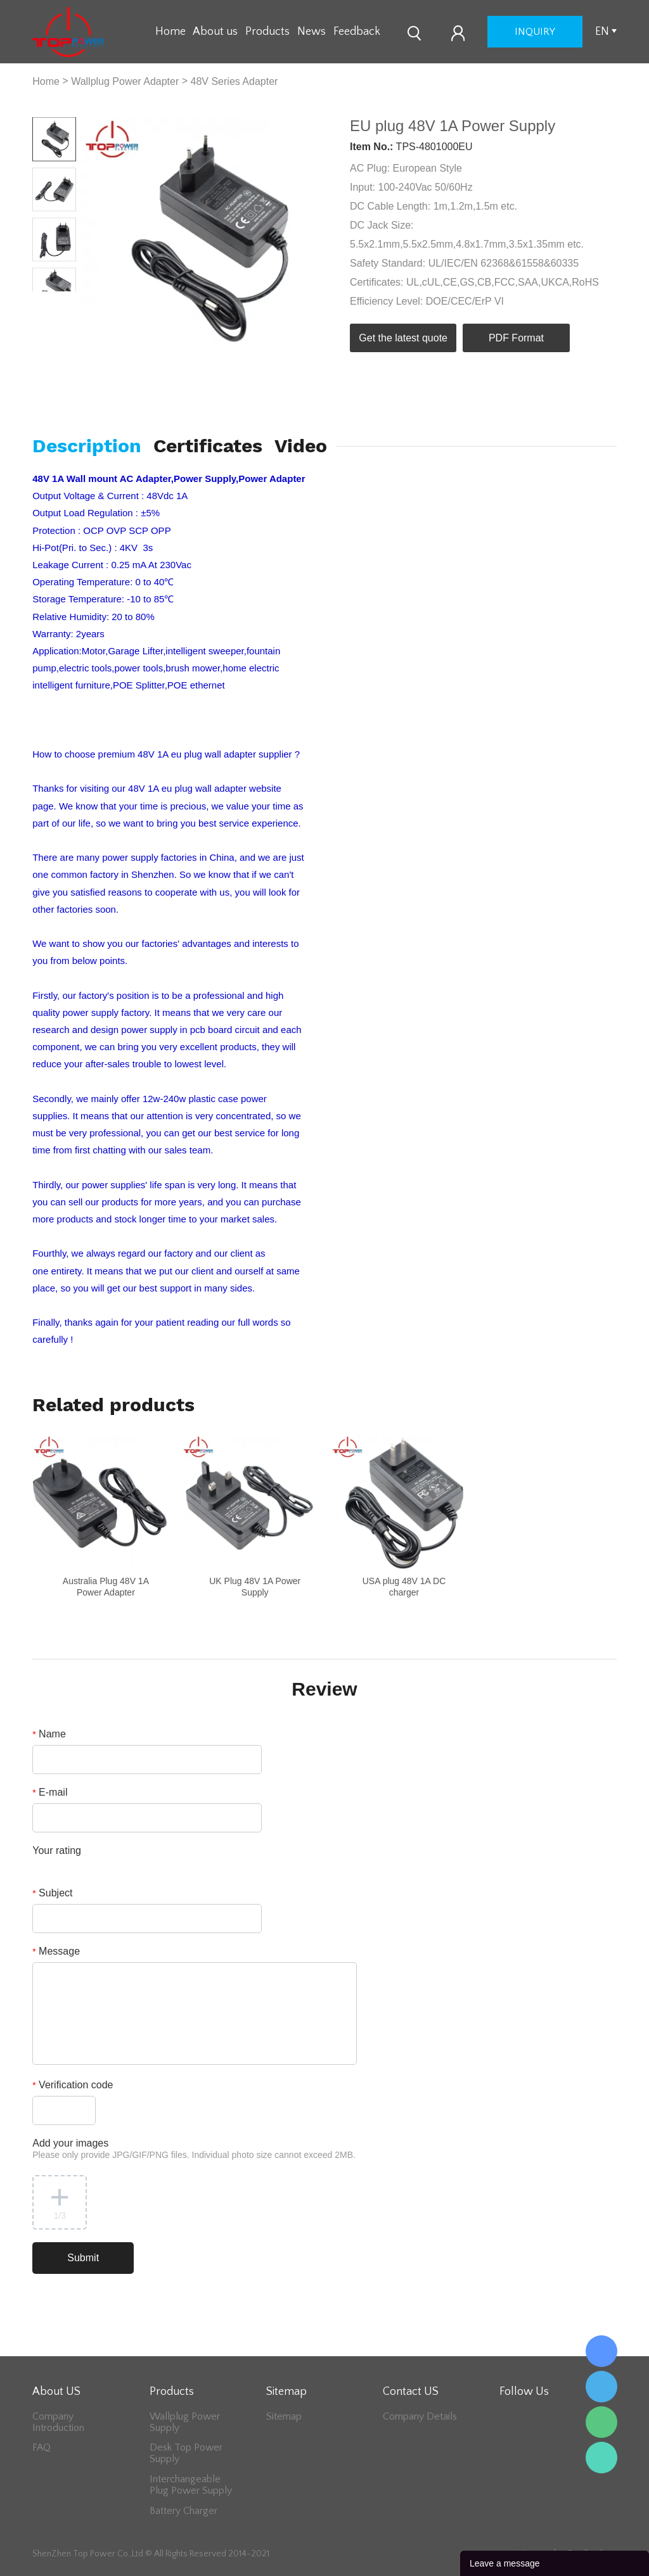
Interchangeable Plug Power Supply (191, 2484)
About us (215, 31)
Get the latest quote (403, 338)
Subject (52, 1893)
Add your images (194, 2149)
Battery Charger (183, 2510)
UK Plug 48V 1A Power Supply (254, 1586)
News (311, 31)
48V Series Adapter (234, 81)
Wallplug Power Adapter (125, 81)
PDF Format (516, 338)
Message (56, 1951)
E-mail (49, 1792)
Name (49, 1734)
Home (170, 31)
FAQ (41, 2447)
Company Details (420, 2416)
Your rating (56, 1850)
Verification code (72, 2084)
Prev (43, 301)
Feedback (356, 31)
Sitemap (284, 2416)
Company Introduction (58, 2422)
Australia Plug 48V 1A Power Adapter (106, 1586)
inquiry (535, 31)
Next (66, 301)
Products (267, 31)
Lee (601, 2457)
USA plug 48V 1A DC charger (404, 1586)
